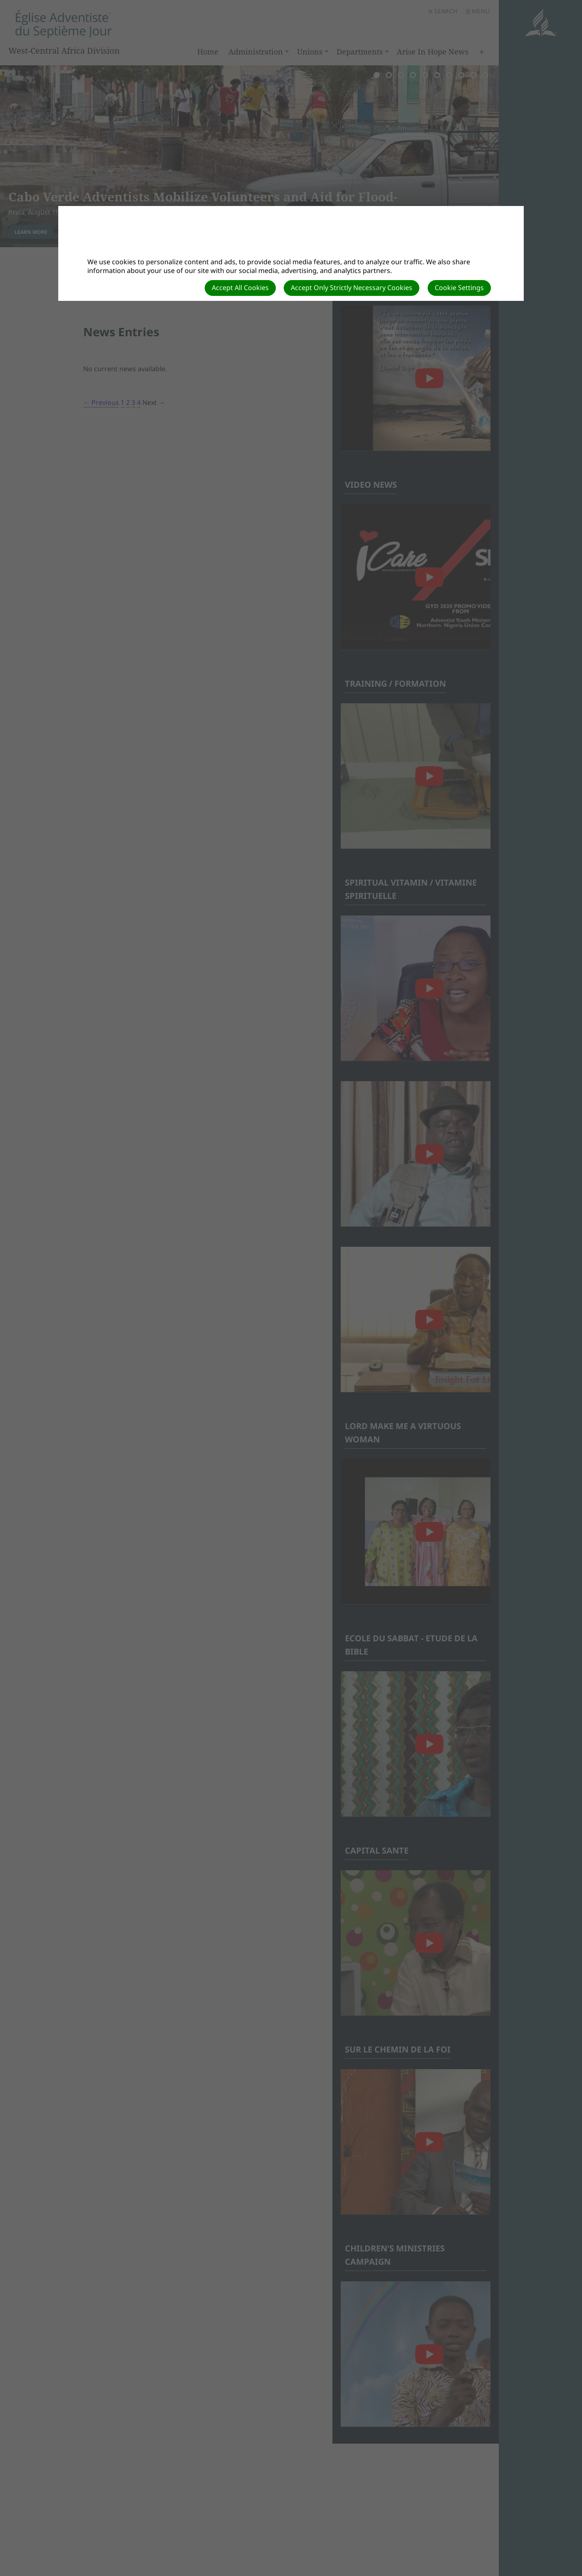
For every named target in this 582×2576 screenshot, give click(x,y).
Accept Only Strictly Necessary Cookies (351, 287)
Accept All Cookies (240, 287)
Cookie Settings (459, 287)
